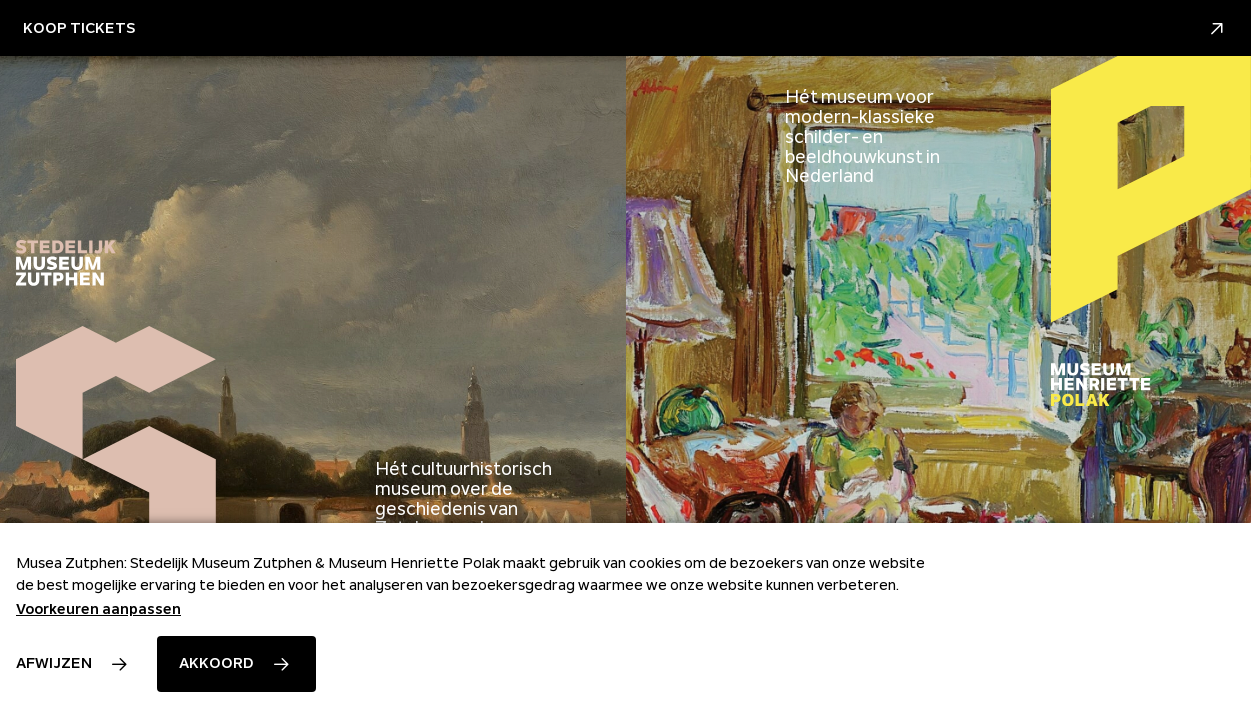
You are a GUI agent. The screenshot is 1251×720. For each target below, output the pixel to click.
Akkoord (216, 663)
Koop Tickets (626, 28)
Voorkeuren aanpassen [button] (98, 609)
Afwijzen (54, 663)
